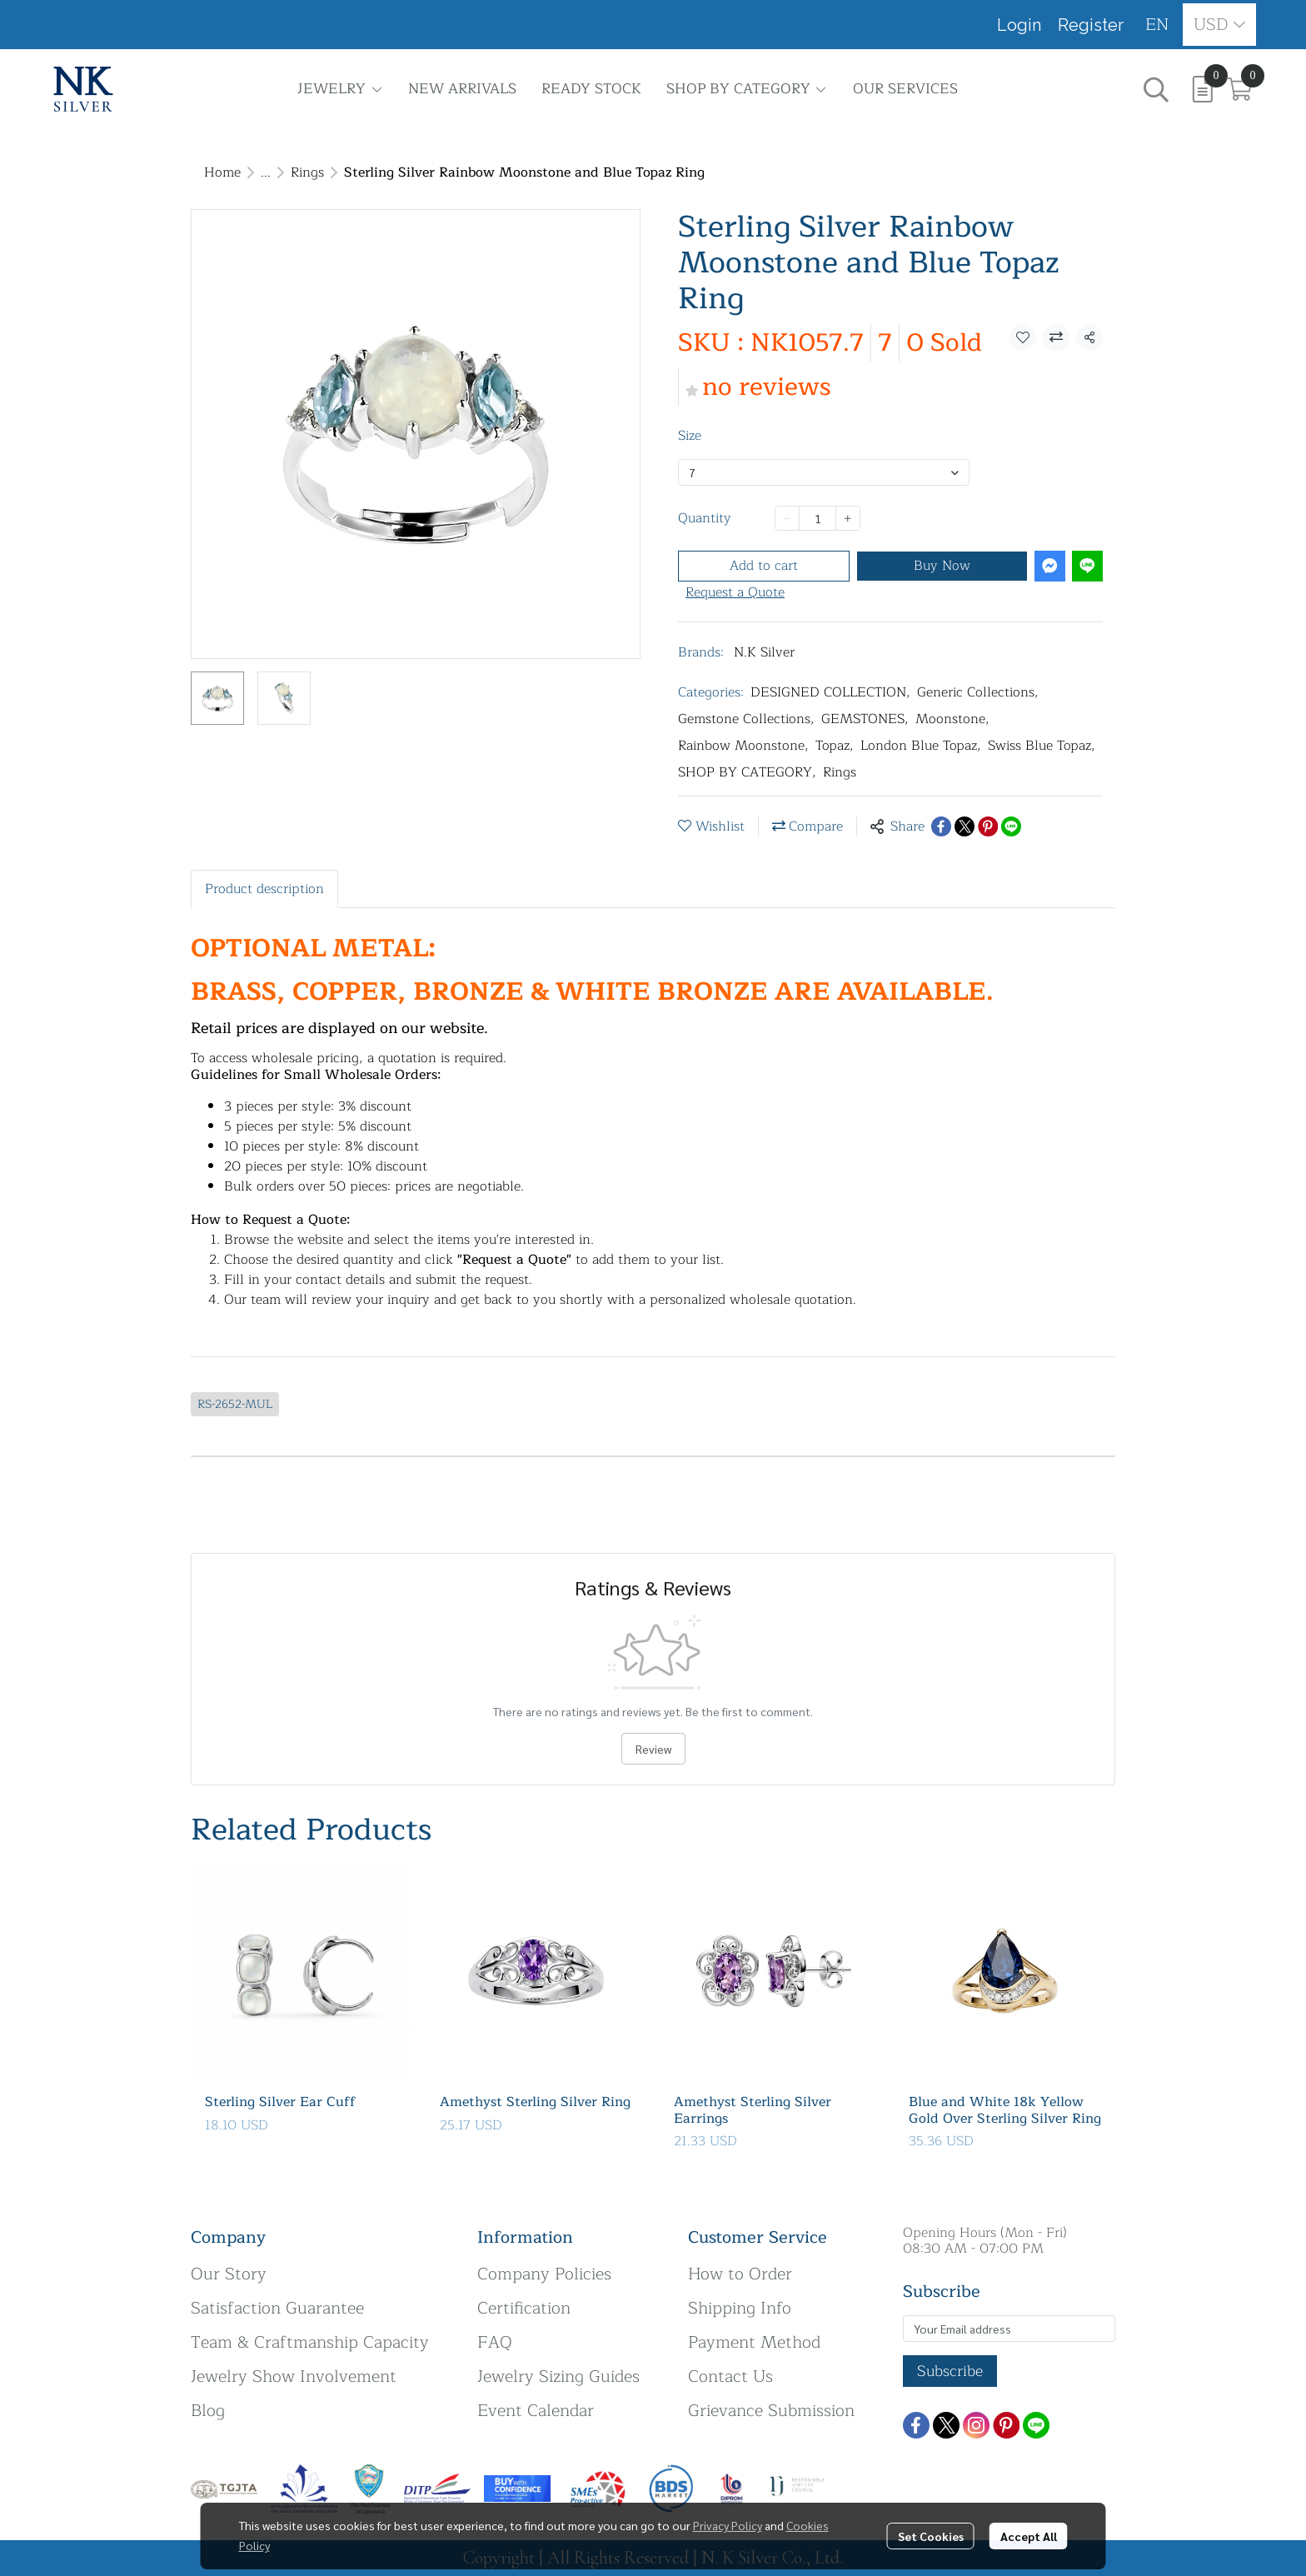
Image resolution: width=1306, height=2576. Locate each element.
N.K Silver (764, 652)
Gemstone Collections (746, 719)
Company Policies (544, 2274)
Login (1019, 25)
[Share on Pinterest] (988, 826)
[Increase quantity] (848, 518)
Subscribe (950, 2371)
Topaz (834, 746)
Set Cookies (931, 2536)
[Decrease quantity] (787, 518)
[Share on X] (965, 826)
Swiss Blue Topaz (1041, 746)
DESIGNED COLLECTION (830, 692)
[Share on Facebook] (941, 826)
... (266, 172)
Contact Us (730, 2376)
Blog (208, 2410)
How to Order (740, 2274)
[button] (1157, 24)
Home (222, 172)
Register (1091, 25)
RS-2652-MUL (234, 1404)
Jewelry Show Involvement (293, 2376)
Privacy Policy (727, 2525)
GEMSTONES (865, 719)
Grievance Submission (771, 2410)
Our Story (229, 2274)
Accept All (1028, 2536)
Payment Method (754, 2342)
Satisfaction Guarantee (277, 2308)
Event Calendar (535, 2410)
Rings (307, 172)
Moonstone (952, 719)
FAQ (494, 2342)
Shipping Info (739, 2308)
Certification (524, 2308)
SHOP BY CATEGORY (747, 772)
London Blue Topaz (920, 746)
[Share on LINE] (1011, 826)
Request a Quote (735, 592)
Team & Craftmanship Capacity (310, 2342)
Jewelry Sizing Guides (558, 2376)
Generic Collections (978, 692)
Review (653, 1748)
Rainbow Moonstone (743, 746)
